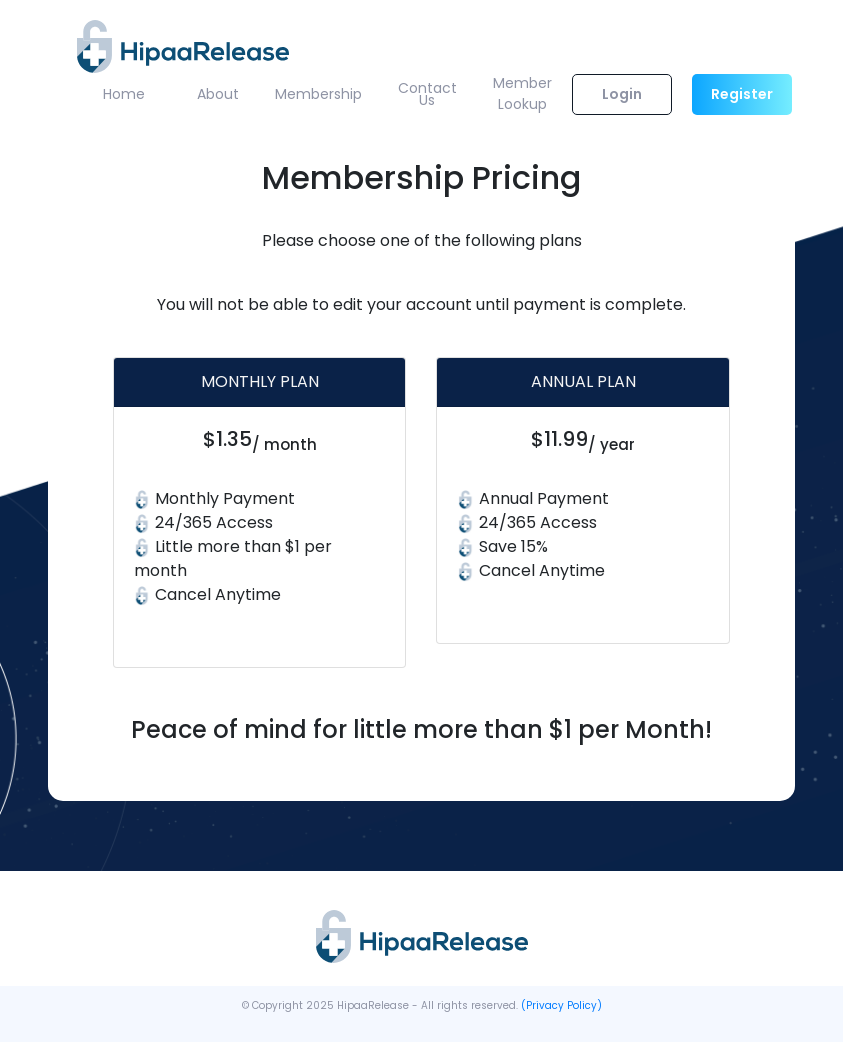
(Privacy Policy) (561, 1005)
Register (742, 94)
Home (124, 94)
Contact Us (427, 94)
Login (622, 94)
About (218, 94)
